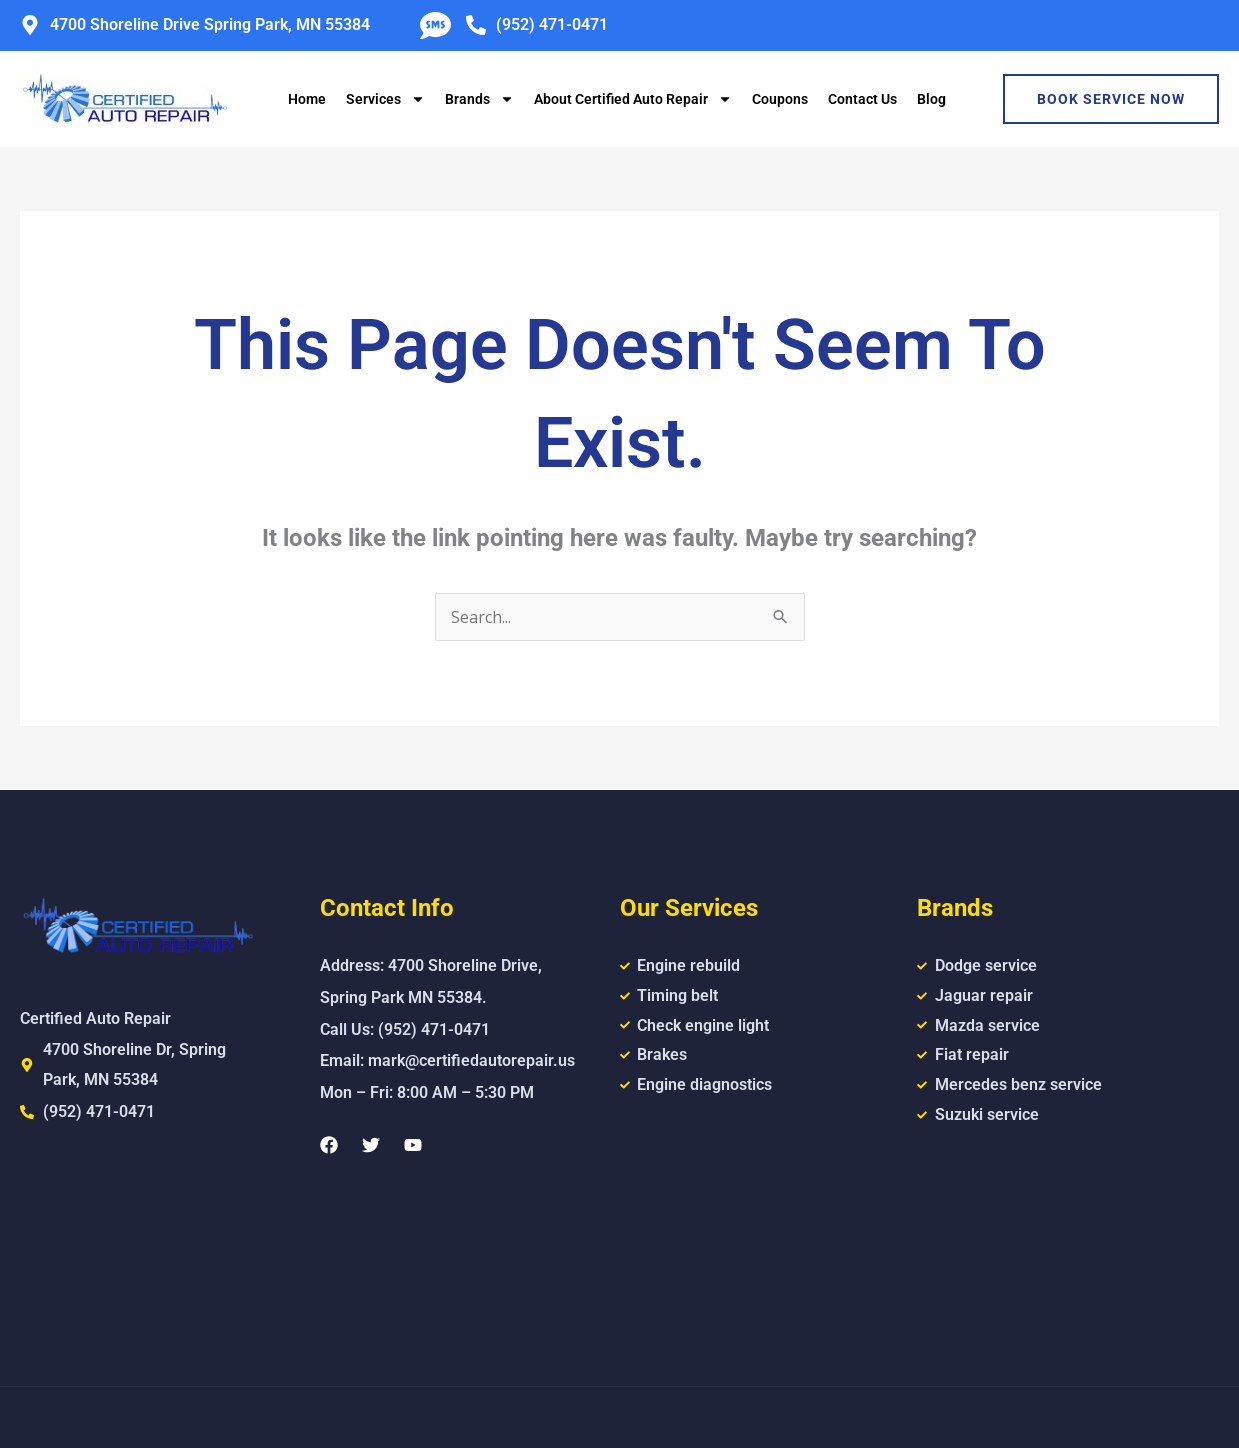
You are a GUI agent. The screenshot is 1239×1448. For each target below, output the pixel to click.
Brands (479, 99)
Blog (931, 99)
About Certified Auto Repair (633, 99)
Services (385, 99)
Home (307, 99)
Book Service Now (1111, 99)
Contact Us (862, 99)
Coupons (780, 99)
